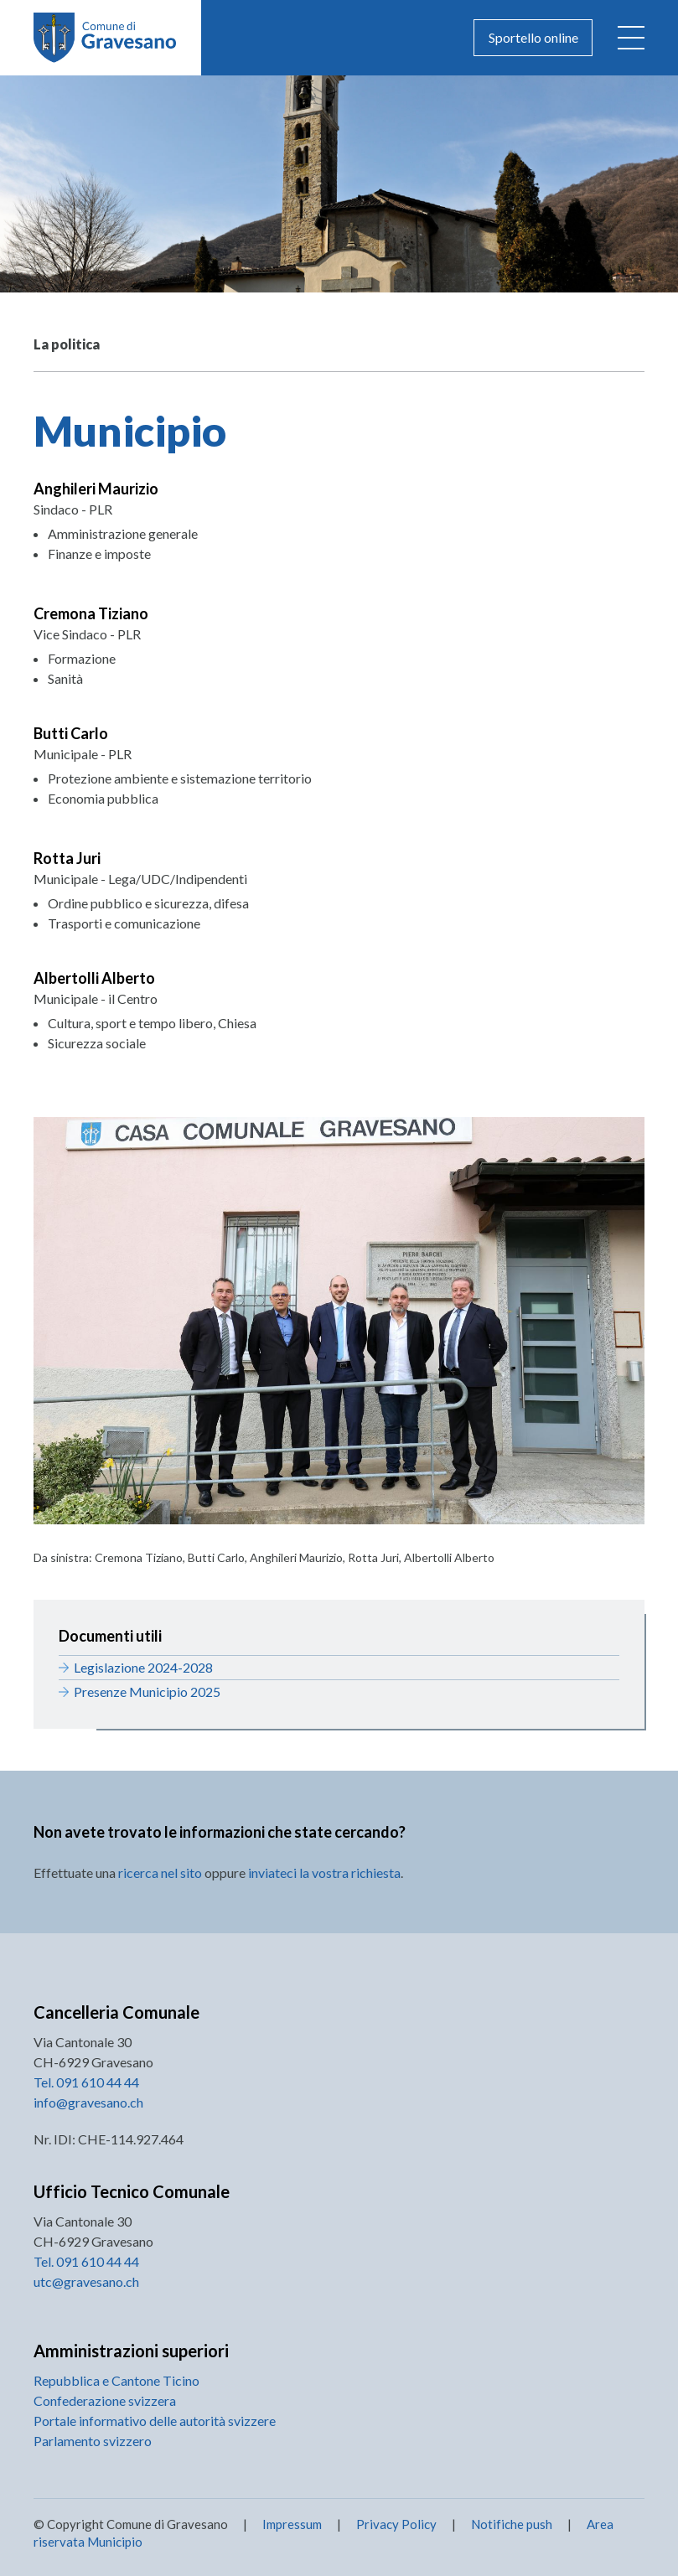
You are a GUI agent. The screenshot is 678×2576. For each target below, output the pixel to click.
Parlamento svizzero (93, 2441)
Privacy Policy (396, 2524)
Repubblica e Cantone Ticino (116, 2380)
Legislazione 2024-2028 (143, 1667)
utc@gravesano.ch (86, 2281)
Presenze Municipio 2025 (147, 1691)
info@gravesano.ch (88, 2102)
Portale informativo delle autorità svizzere (155, 2421)
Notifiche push (510, 2524)
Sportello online (533, 37)
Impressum (292, 2524)
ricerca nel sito (160, 1872)
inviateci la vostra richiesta (324, 1872)
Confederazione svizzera (105, 2400)
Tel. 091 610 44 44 (86, 2082)
